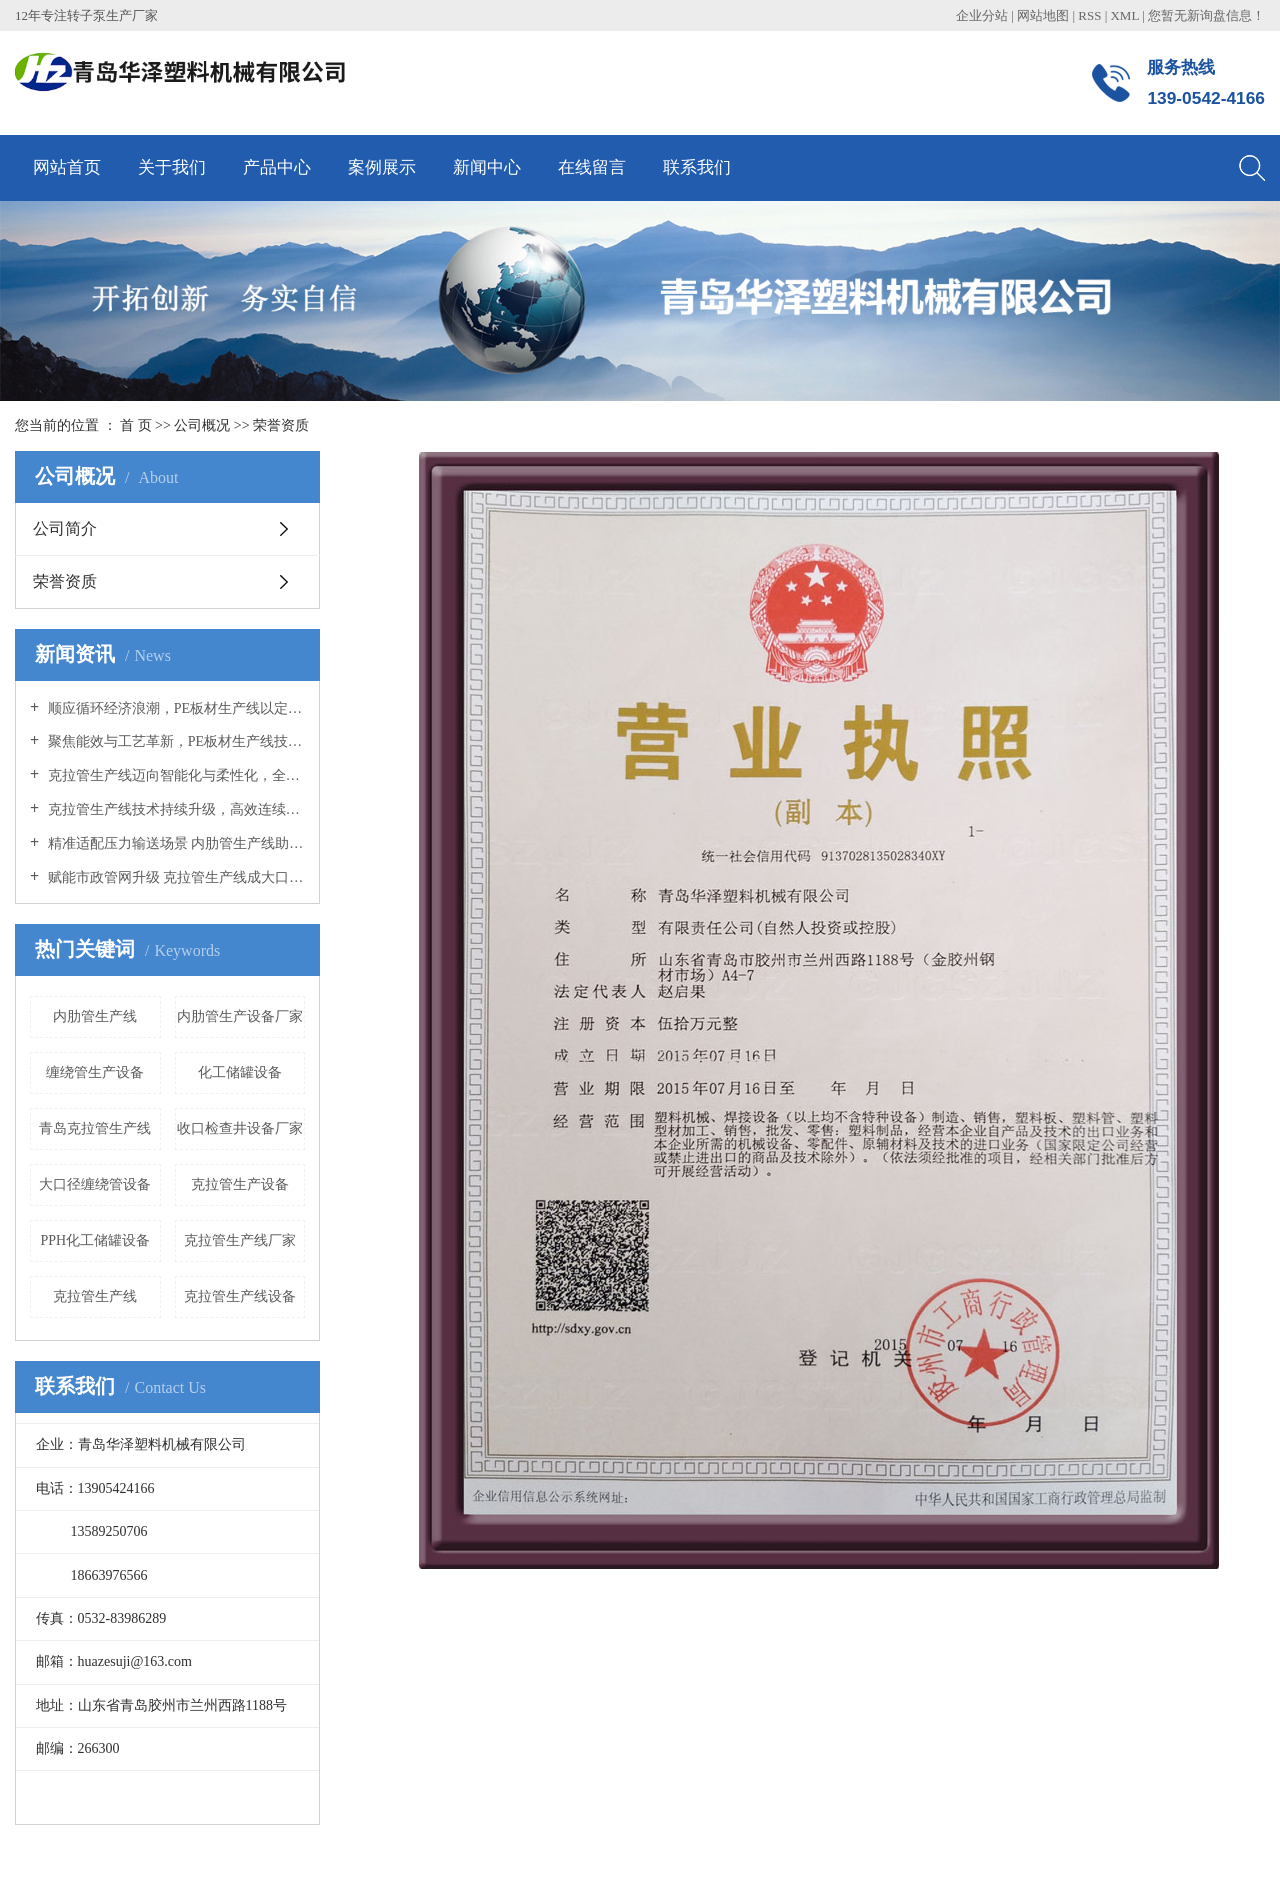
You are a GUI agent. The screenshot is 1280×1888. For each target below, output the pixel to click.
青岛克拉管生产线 (95, 1128)
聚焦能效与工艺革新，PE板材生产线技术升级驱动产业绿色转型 (174, 741)
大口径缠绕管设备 (95, 1184)
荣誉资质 (65, 581)
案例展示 (382, 167)
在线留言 (592, 167)
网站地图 (1044, 15)
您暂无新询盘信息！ (1206, 15)
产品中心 (277, 167)
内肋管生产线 (95, 1016)
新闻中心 (487, 167)
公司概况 (204, 425)
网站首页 (67, 167)
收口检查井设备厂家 (240, 1128)
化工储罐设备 (240, 1072)
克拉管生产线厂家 (240, 1240)
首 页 (136, 425)
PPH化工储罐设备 (95, 1240)
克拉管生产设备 (240, 1184)
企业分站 (982, 15)
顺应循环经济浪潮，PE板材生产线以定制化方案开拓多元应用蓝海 (174, 708)
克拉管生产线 (95, 1296)
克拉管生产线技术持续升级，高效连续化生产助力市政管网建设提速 (174, 809)
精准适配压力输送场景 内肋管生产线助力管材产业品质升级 (174, 843)
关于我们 (172, 167)
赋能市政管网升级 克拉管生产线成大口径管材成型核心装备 (174, 877)
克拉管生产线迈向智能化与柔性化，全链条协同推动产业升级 (174, 775)
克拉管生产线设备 (240, 1296)
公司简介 (65, 528)
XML (1124, 15)
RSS (1089, 15)
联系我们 (697, 167)
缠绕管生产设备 (95, 1072)
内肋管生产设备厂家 (240, 1016)
